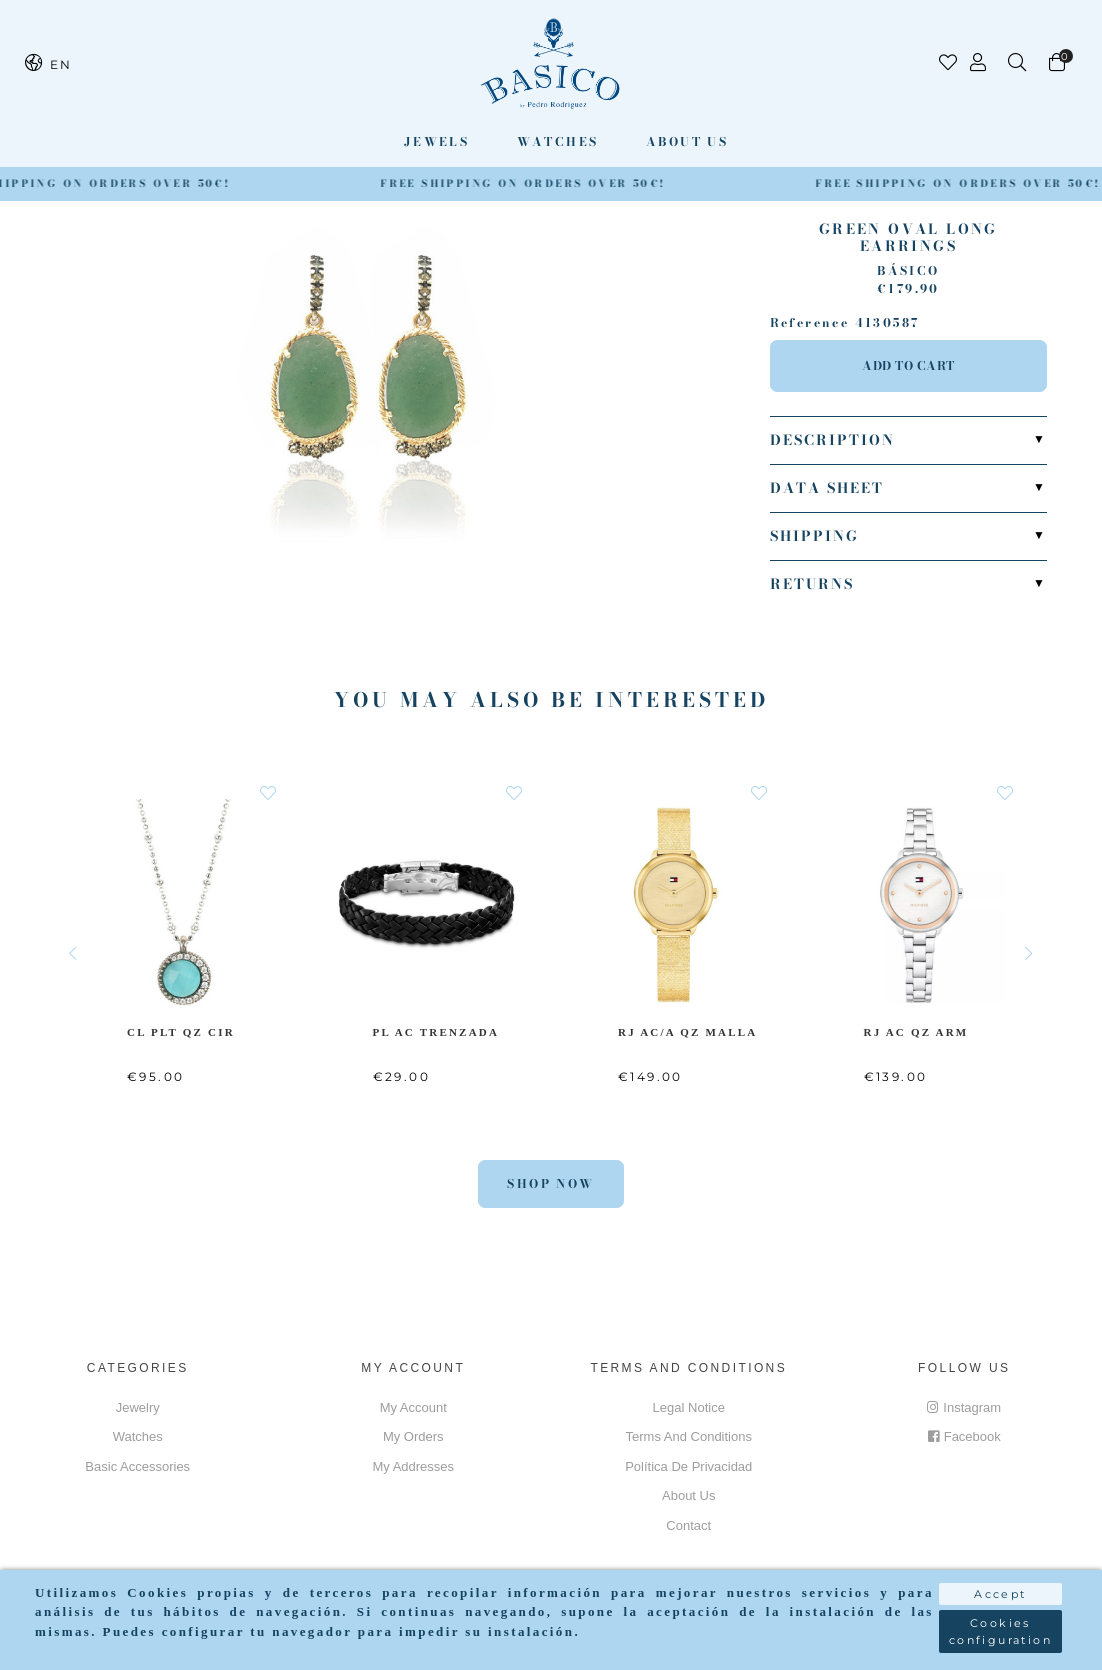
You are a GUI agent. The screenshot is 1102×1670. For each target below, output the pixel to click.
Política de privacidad (688, 1466)
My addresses (413, 1466)
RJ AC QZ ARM (917, 1031)
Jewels (436, 141)
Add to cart (908, 365)
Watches (558, 141)
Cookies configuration (1000, 1631)
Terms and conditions (689, 1436)
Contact (688, 1525)
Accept (1000, 1594)
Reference (810, 323)
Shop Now (550, 1183)
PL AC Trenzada (438, 1031)
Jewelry (138, 1407)
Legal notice (689, 1407)
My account (413, 1407)
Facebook (964, 1436)
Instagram (964, 1407)
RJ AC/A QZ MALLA (690, 1031)
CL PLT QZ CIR (181, 1031)
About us (687, 141)
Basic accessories (137, 1466)
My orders (413, 1436)
